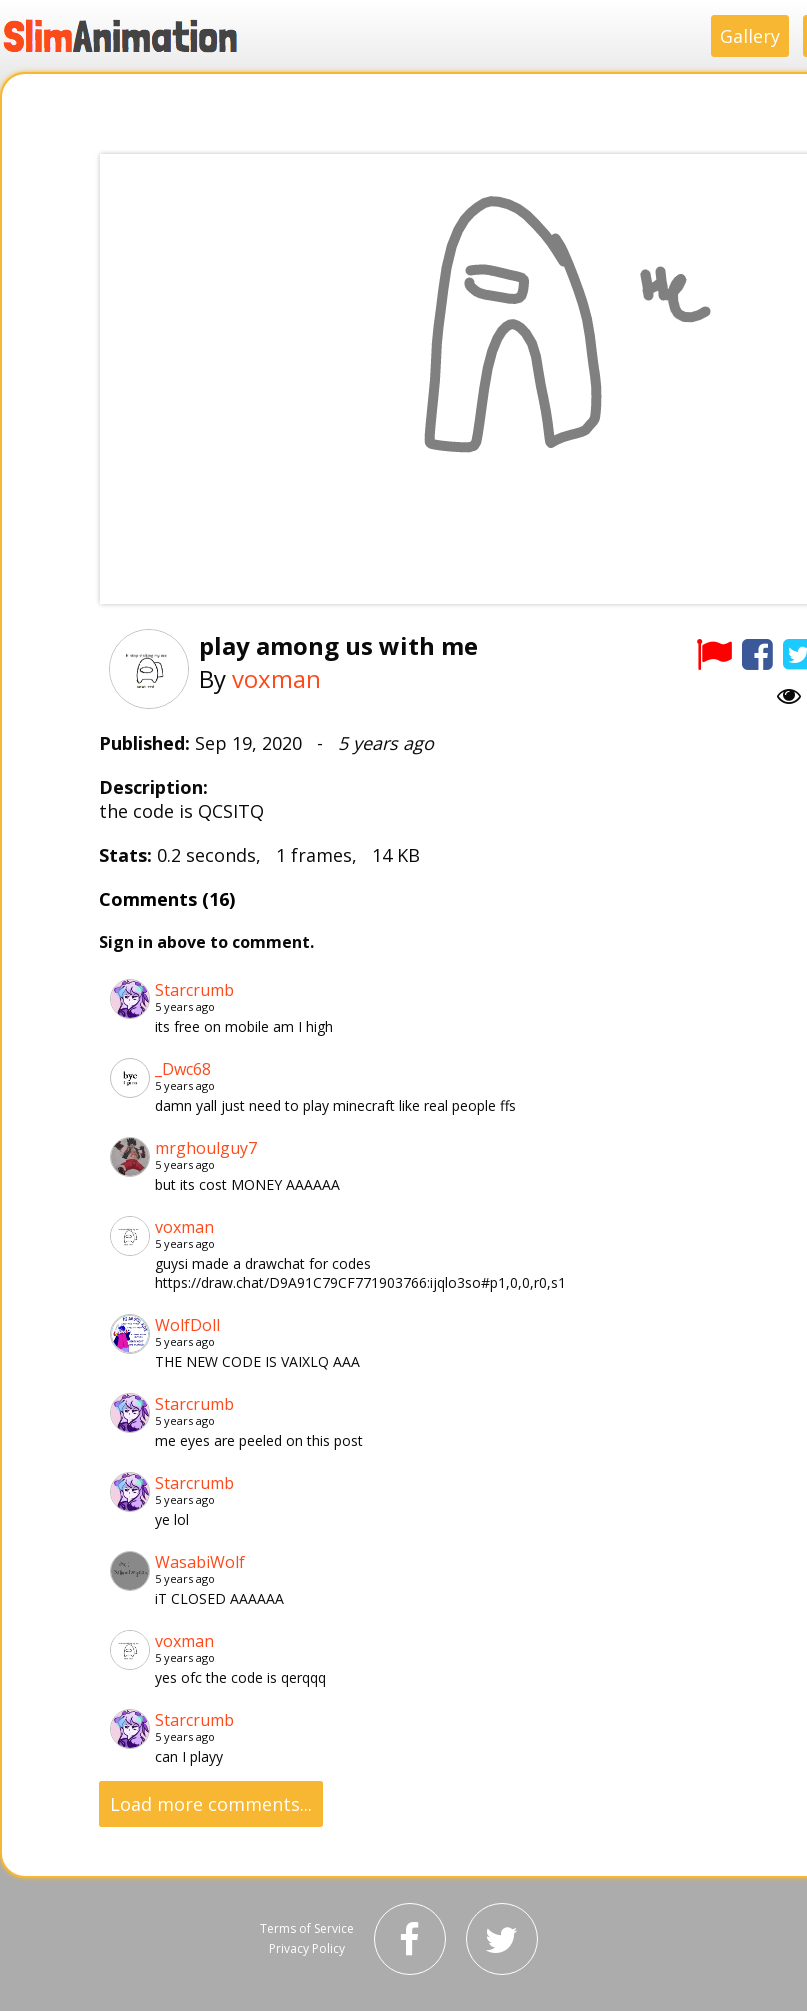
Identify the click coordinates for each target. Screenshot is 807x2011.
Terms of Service (307, 1928)
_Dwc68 (183, 1069)
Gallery (750, 36)
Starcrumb (194, 990)
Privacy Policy (307, 1948)
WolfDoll (187, 1325)
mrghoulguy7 (206, 1148)
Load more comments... (211, 1804)
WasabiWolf (200, 1562)
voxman (276, 678)
